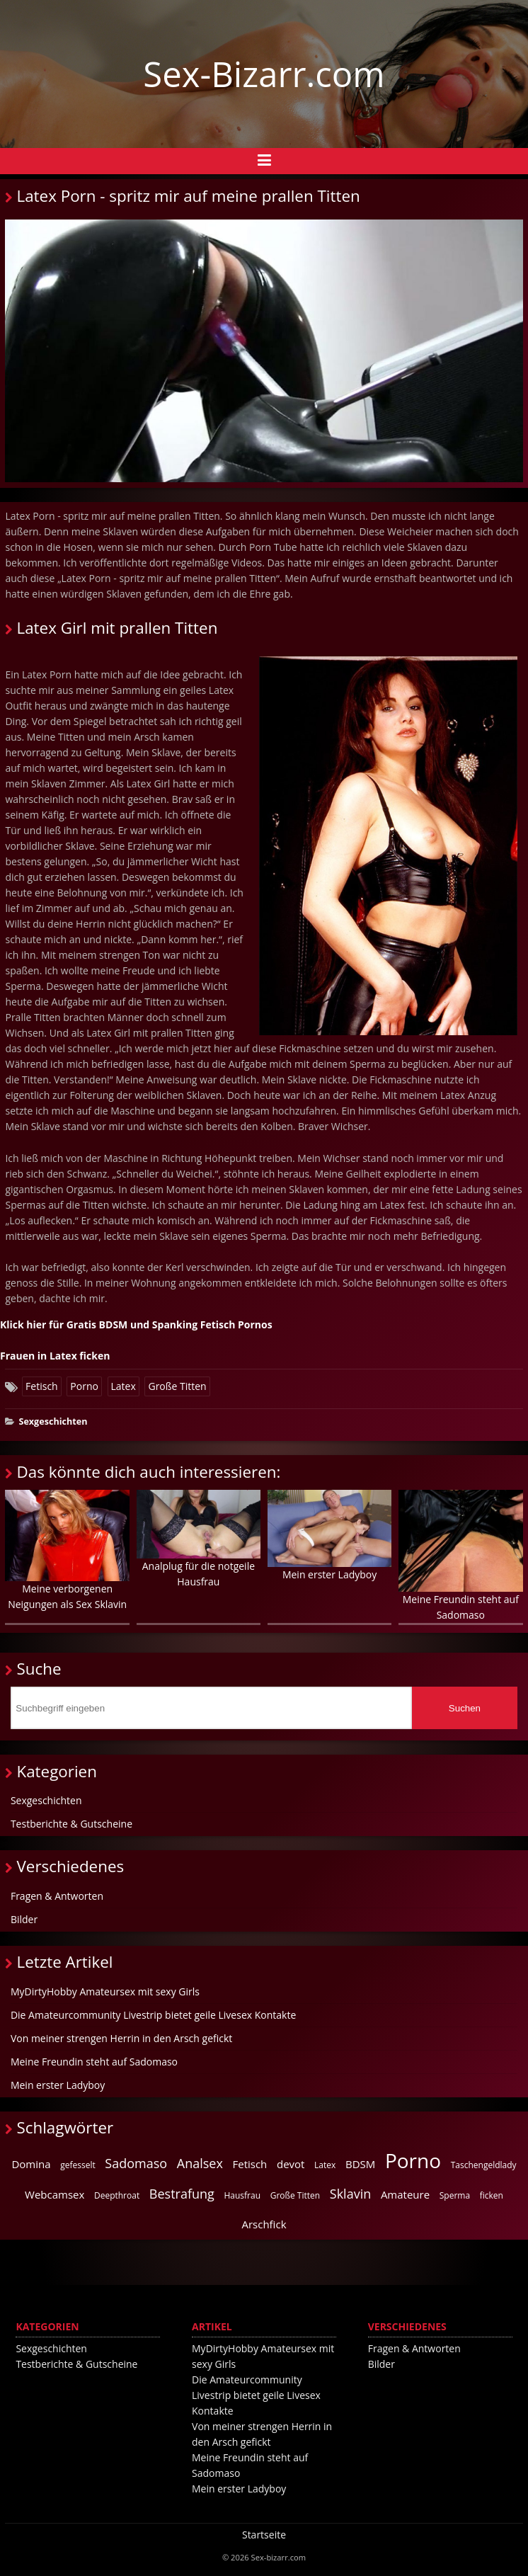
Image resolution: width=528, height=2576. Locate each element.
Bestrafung (181, 2193)
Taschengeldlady (484, 2165)
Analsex (200, 2163)
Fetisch (41, 1386)
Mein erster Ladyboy (329, 1535)
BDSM (360, 2164)
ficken (491, 2195)
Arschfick (263, 2224)
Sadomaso (136, 2163)
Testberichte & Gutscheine (71, 1823)
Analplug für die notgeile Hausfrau (198, 1539)
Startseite (264, 2534)
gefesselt (78, 2165)
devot (290, 2164)
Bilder (24, 1919)
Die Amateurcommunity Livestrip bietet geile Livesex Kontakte (153, 2015)
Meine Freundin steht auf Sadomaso (460, 1556)
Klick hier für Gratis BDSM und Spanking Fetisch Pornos (136, 1324)
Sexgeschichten (52, 1421)
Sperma (455, 2195)
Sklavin (350, 2193)
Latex (123, 1386)
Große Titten (177, 1386)
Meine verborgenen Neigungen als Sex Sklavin (67, 1550)
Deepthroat (116, 2195)
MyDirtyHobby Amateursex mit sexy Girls (105, 1991)
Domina (30, 2164)
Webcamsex (54, 2194)
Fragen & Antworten (57, 1896)
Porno (84, 1386)
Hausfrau (242, 2195)
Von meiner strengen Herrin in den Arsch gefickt (121, 2038)
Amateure (405, 2194)
